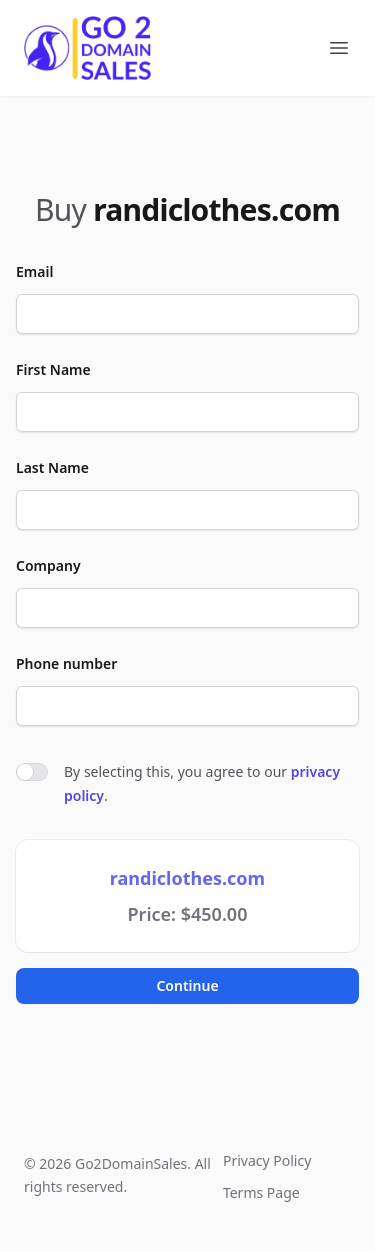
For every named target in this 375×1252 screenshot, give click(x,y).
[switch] (32, 772)
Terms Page (261, 1192)
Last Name (52, 467)
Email (34, 271)
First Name (53, 369)
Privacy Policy (267, 1160)
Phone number (66, 663)
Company (48, 565)
